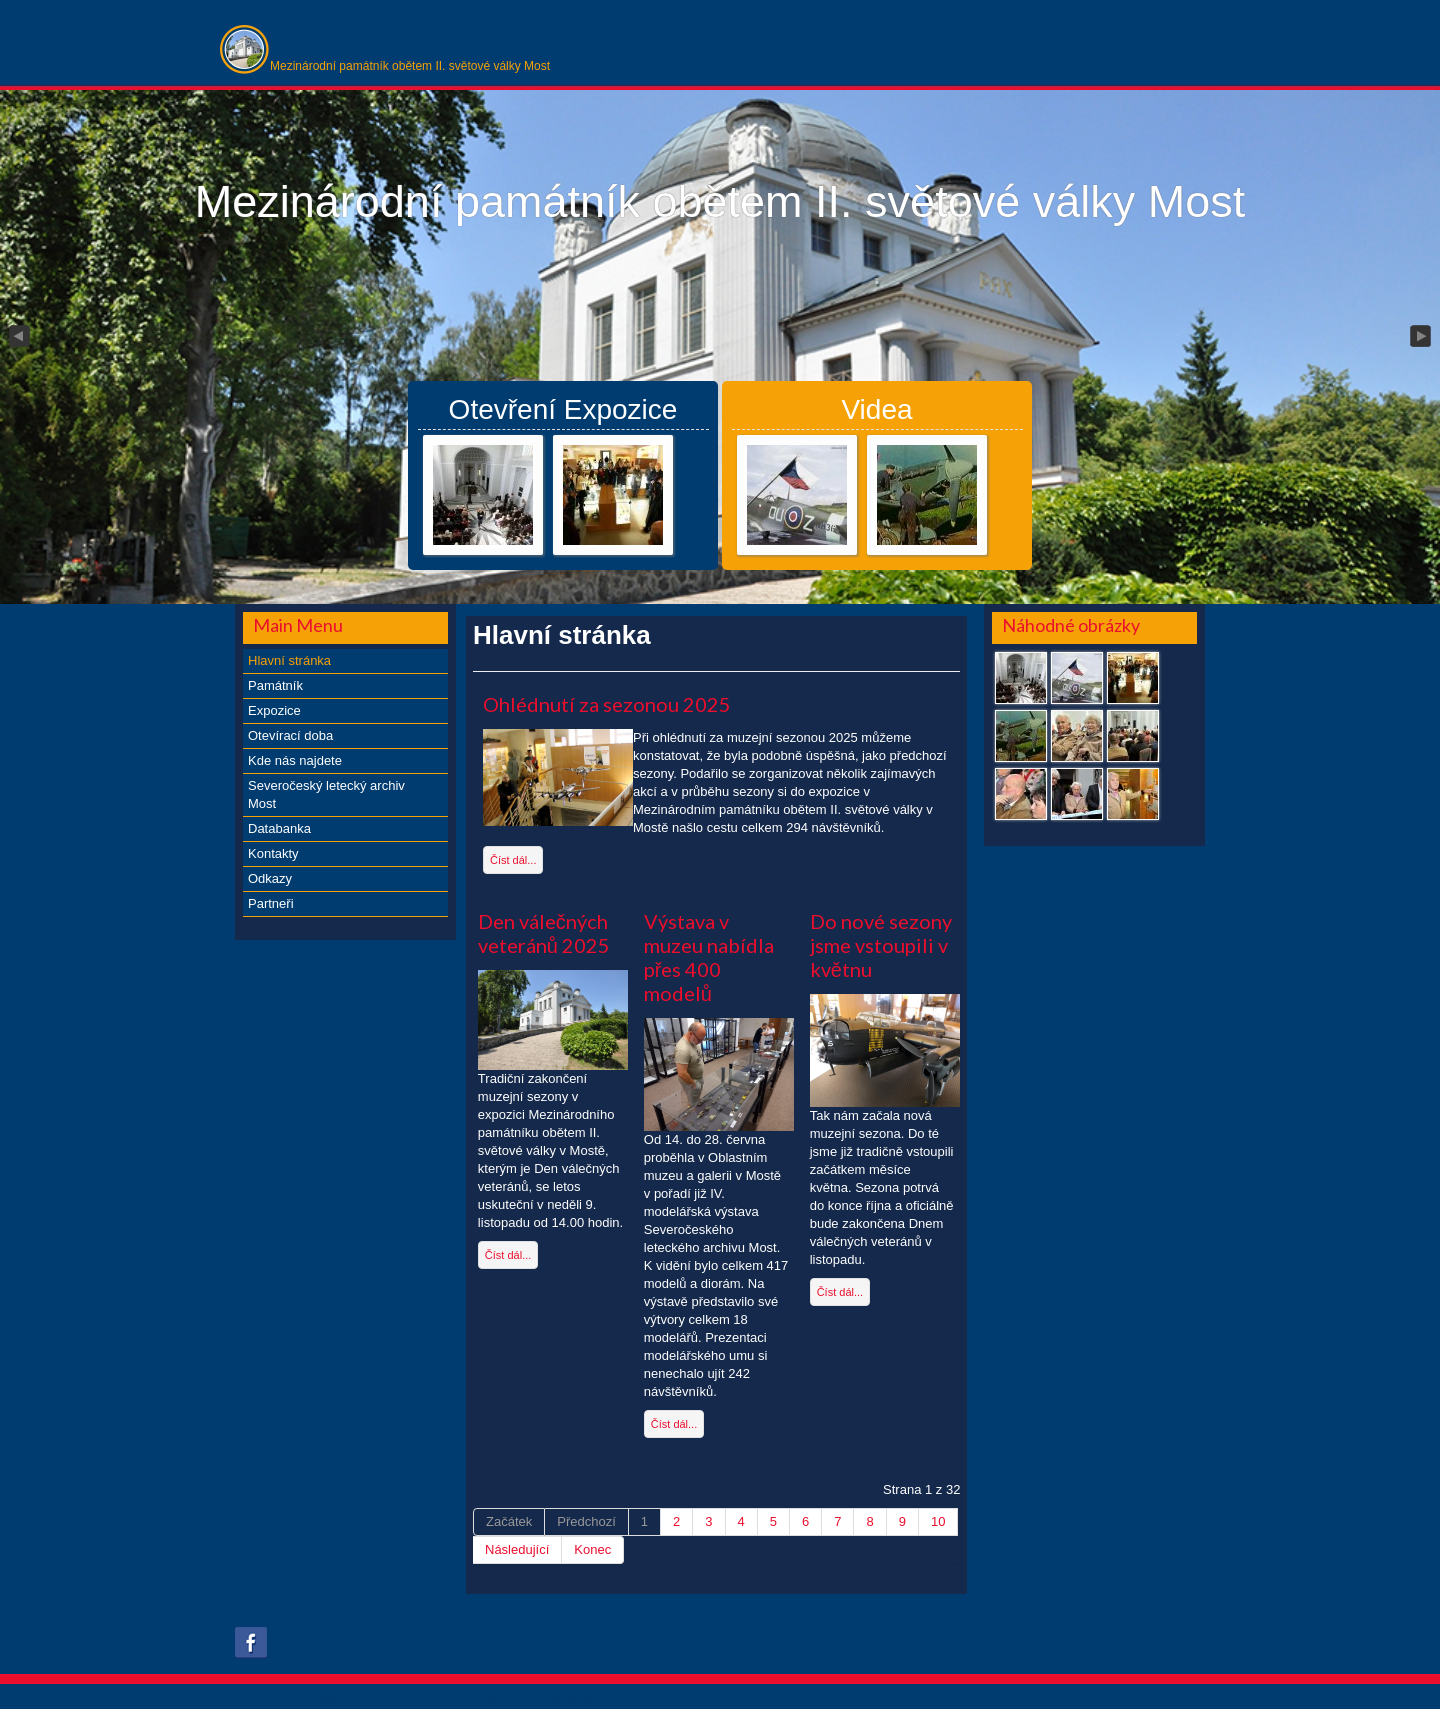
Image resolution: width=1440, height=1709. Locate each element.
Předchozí (586, 1521)
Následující (517, 1549)
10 (938, 1521)
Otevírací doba (290, 735)
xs (531, 1699)
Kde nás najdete (295, 760)
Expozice (274, 710)
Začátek (509, 1521)
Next (1422, 337)
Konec (592, 1549)
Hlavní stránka (289, 660)
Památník (275, 685)
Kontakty (273, 853)
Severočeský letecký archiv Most (326, 794)
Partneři (271, 903)
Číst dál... (513, 860)
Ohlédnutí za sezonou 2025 (607, 704)
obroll (590, 1699)
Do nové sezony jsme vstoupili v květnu (881, 945)
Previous (18, 337)
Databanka (279, 828)
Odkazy (270, 878)
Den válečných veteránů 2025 (544, 933)
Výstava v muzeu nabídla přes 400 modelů (709, 957)
